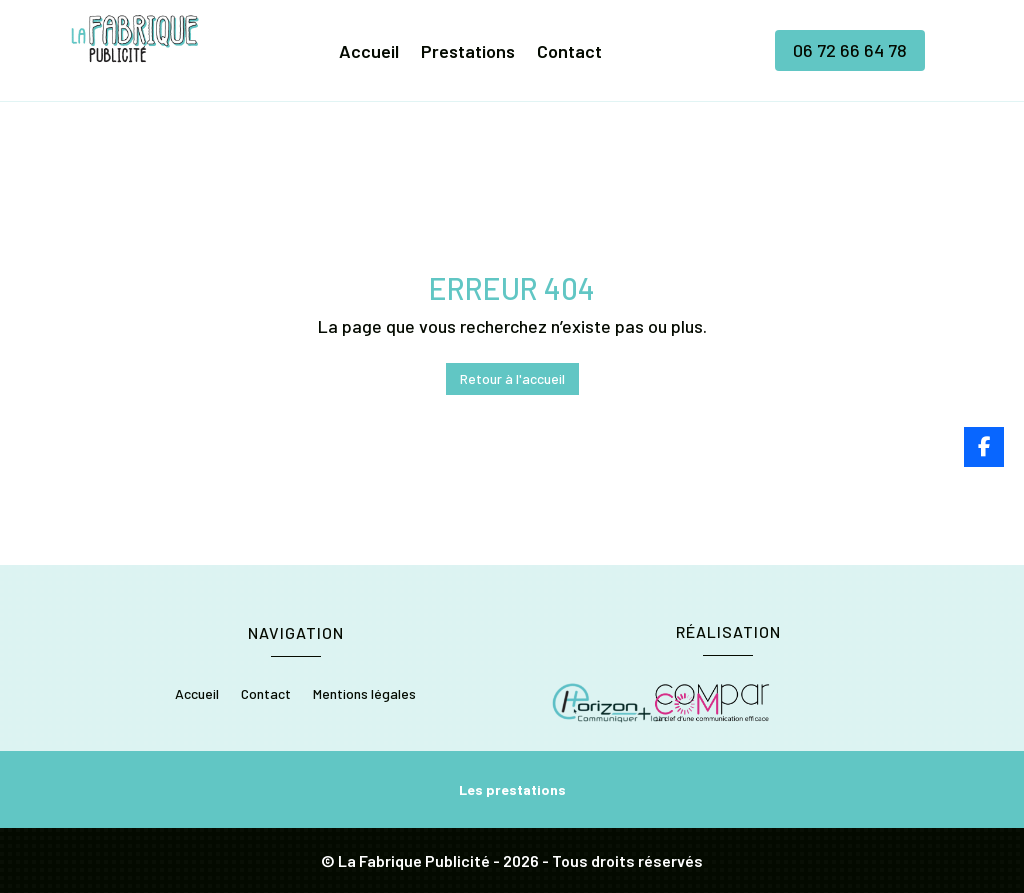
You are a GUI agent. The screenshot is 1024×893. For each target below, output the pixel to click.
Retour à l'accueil (512, 378)
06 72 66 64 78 (850, 50)
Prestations (468, 53)
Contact (569, 53)
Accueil (369, 53)
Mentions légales (364, 694)
